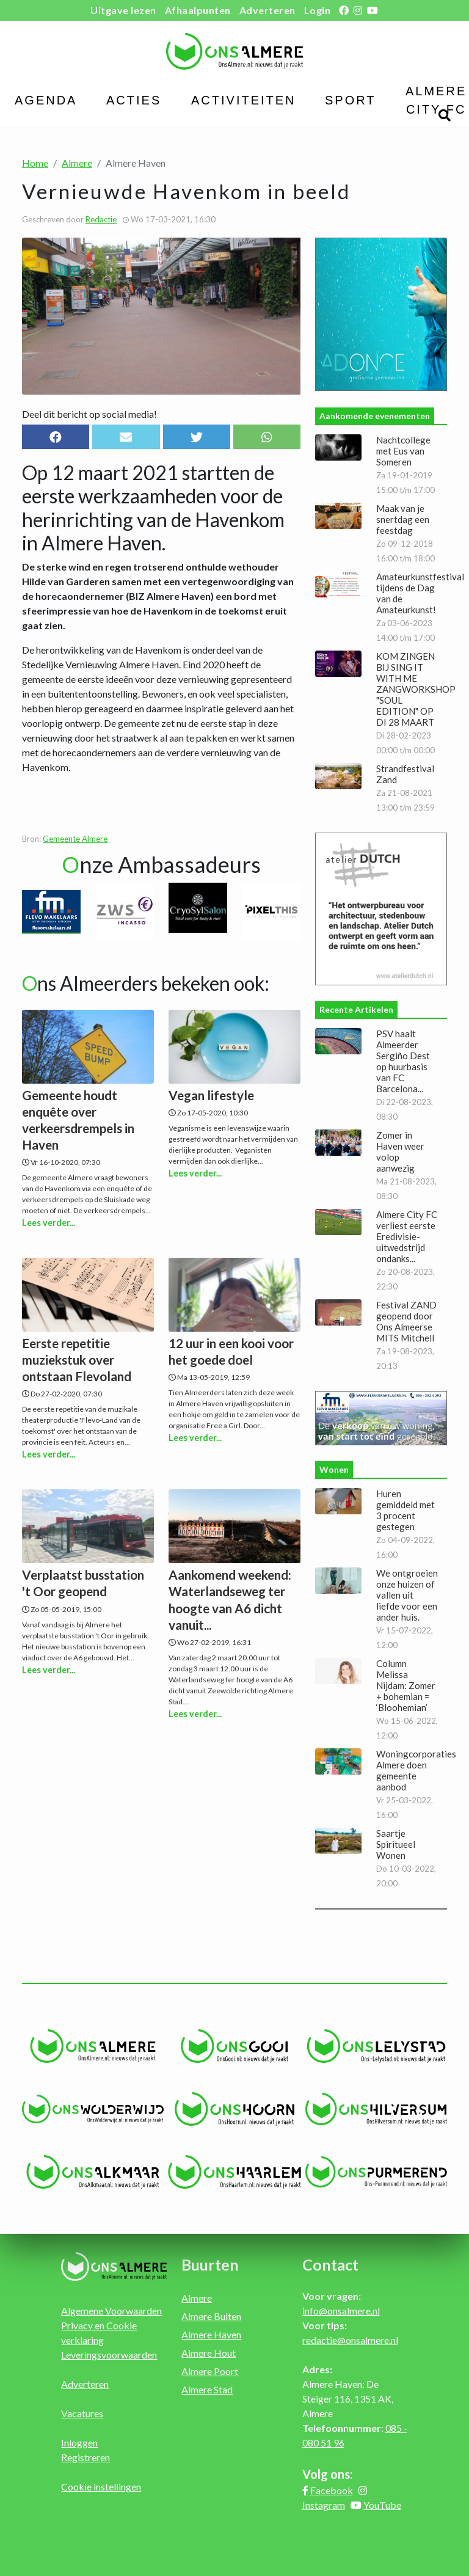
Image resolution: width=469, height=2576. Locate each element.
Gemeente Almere (75, 839)
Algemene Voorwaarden (111, 2310)
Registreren (85, 2457)
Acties (133, 100)
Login (317, 10)
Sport (350, 100)
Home (35, 163)
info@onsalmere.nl (341, 2310)
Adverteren (267, 10)
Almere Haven (211, 2334)
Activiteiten (243, 100)
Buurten (210, 2264)
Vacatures (82, 2413)
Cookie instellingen (101, 2486)
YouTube (382, 2505)
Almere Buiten (211, 2316)
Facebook (331, 2490)
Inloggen (79, 2442)
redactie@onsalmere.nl (350, 2340)
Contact (330, 2264)
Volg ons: (327, 2474)
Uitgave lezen (123, 10)
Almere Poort (209, 2371)
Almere (77, 163)
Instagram (323, 2505)
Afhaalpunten (198, 10)
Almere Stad (207, 2389)
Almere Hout (208, 2353)
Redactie (101, 219)
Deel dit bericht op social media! (89, 414)
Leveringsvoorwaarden (109, 2354)
